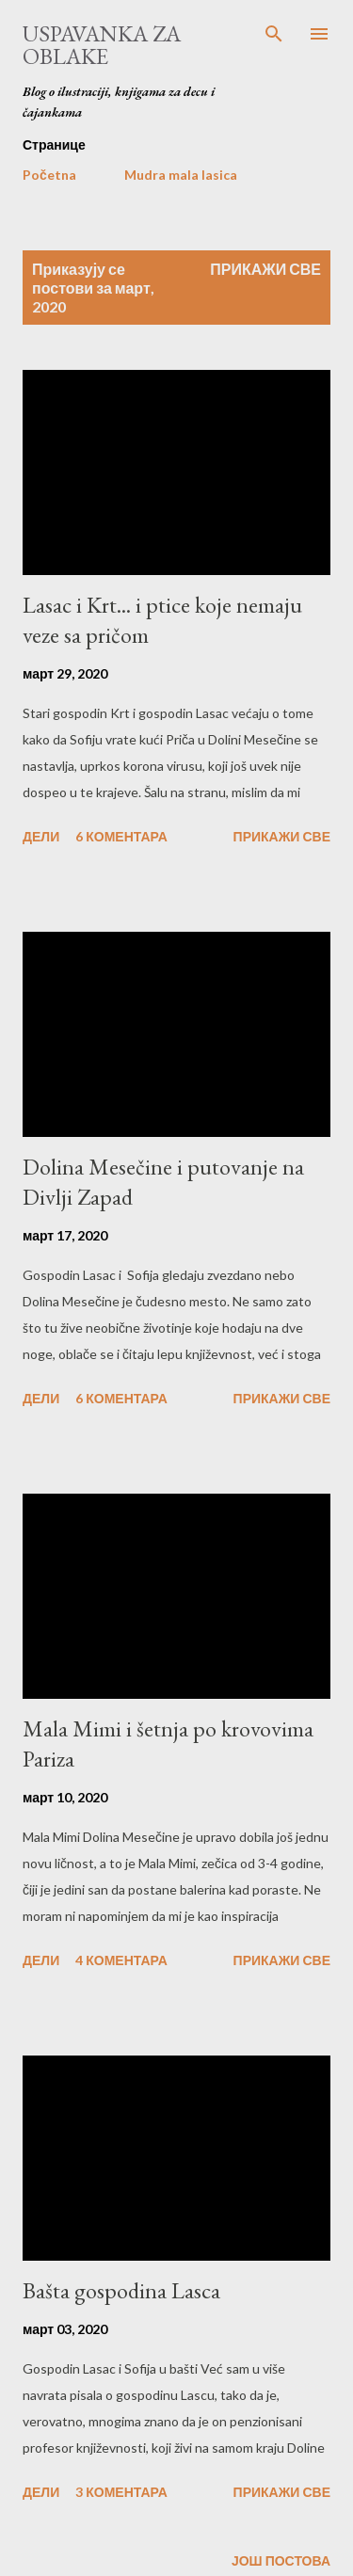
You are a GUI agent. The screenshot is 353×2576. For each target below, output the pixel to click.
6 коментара (121, 836)
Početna (49, 175)
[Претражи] (274, 34)
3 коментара (121, 2492)
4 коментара (121, 1960)
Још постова (281, 2560)
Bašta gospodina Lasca (121, 2290)
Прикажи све (265, 269)
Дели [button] (41, 836)
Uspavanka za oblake (102, 45)
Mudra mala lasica (180, 175)
